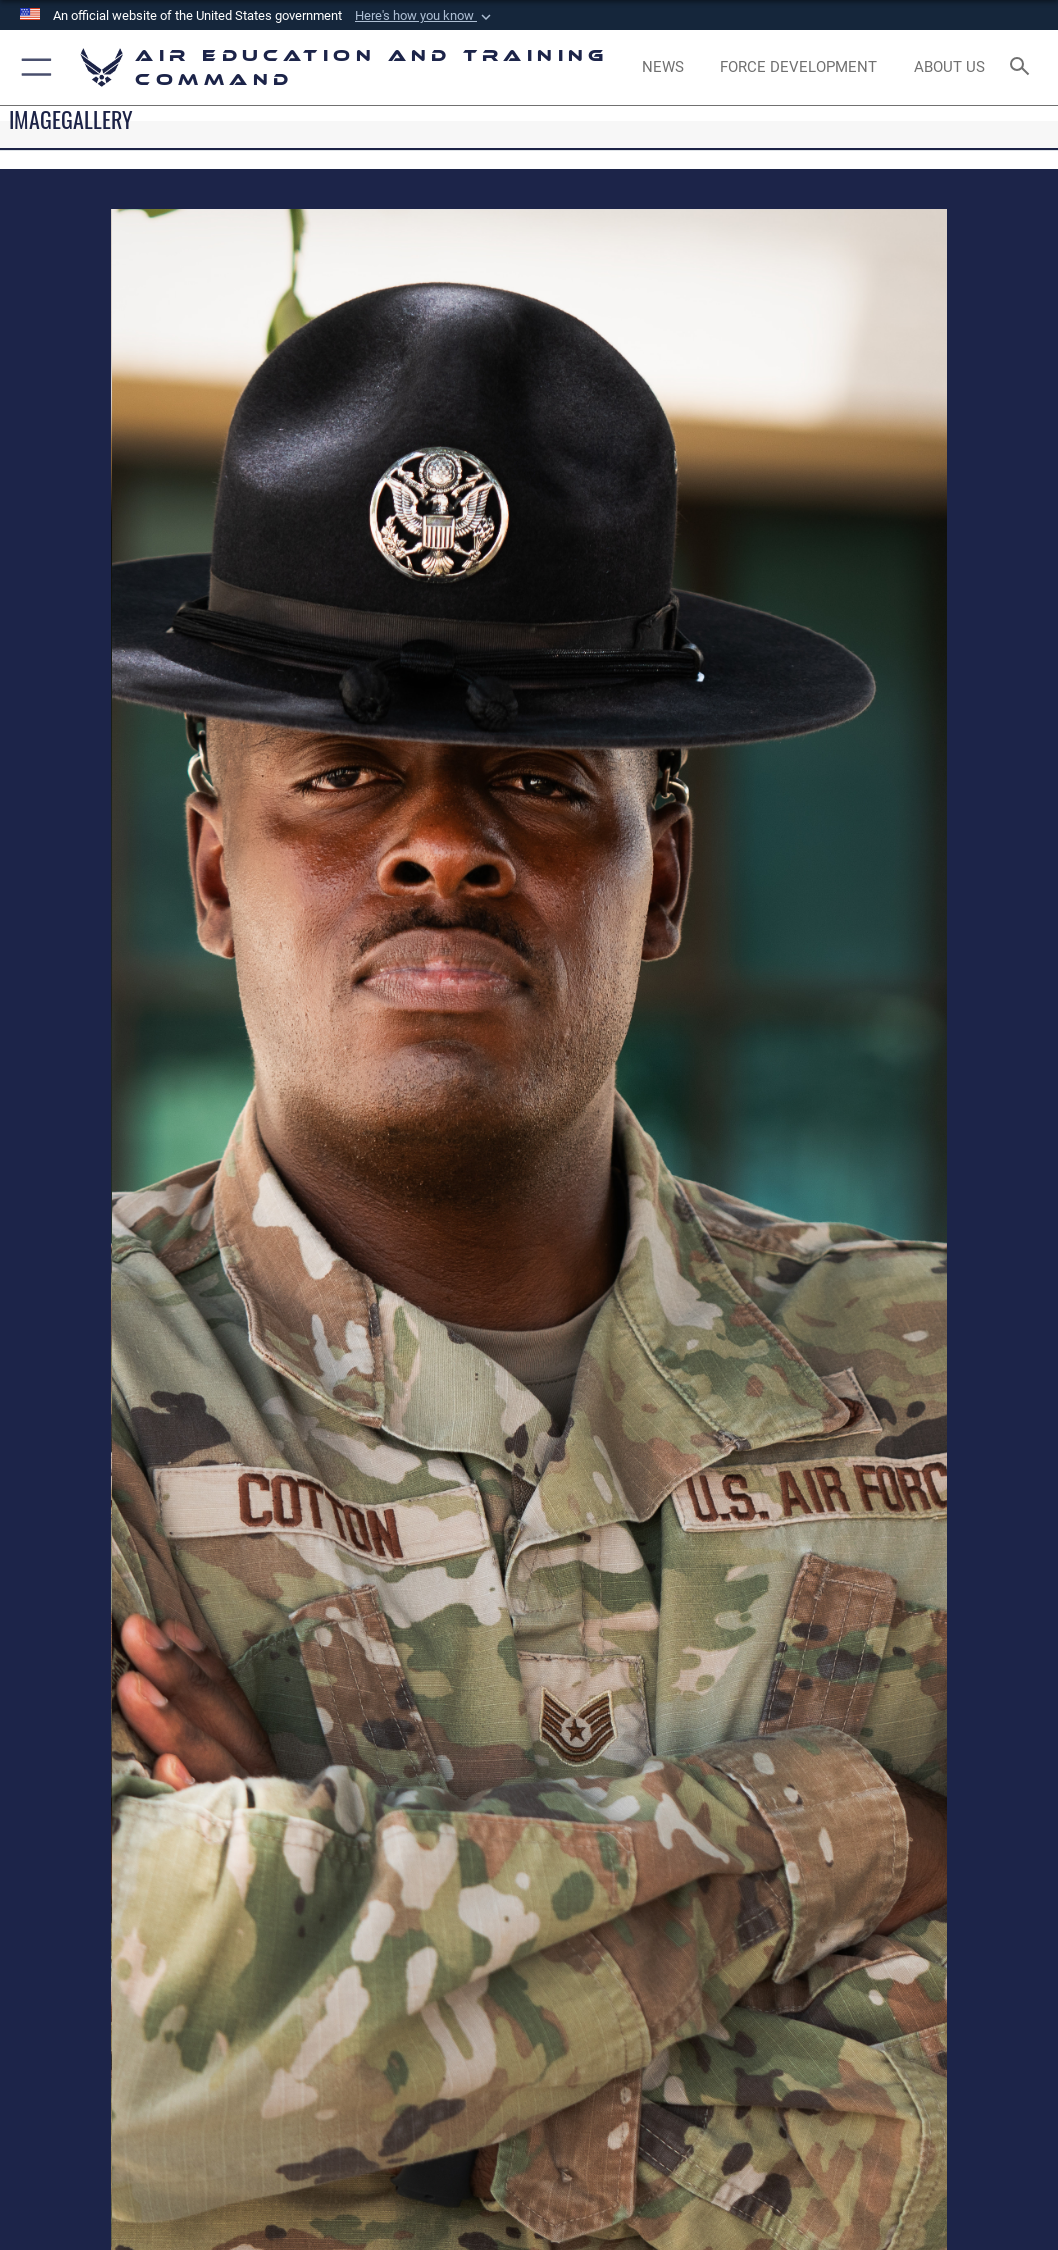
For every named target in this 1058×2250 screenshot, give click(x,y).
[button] (425, 16)
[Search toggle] (1023, 67)
